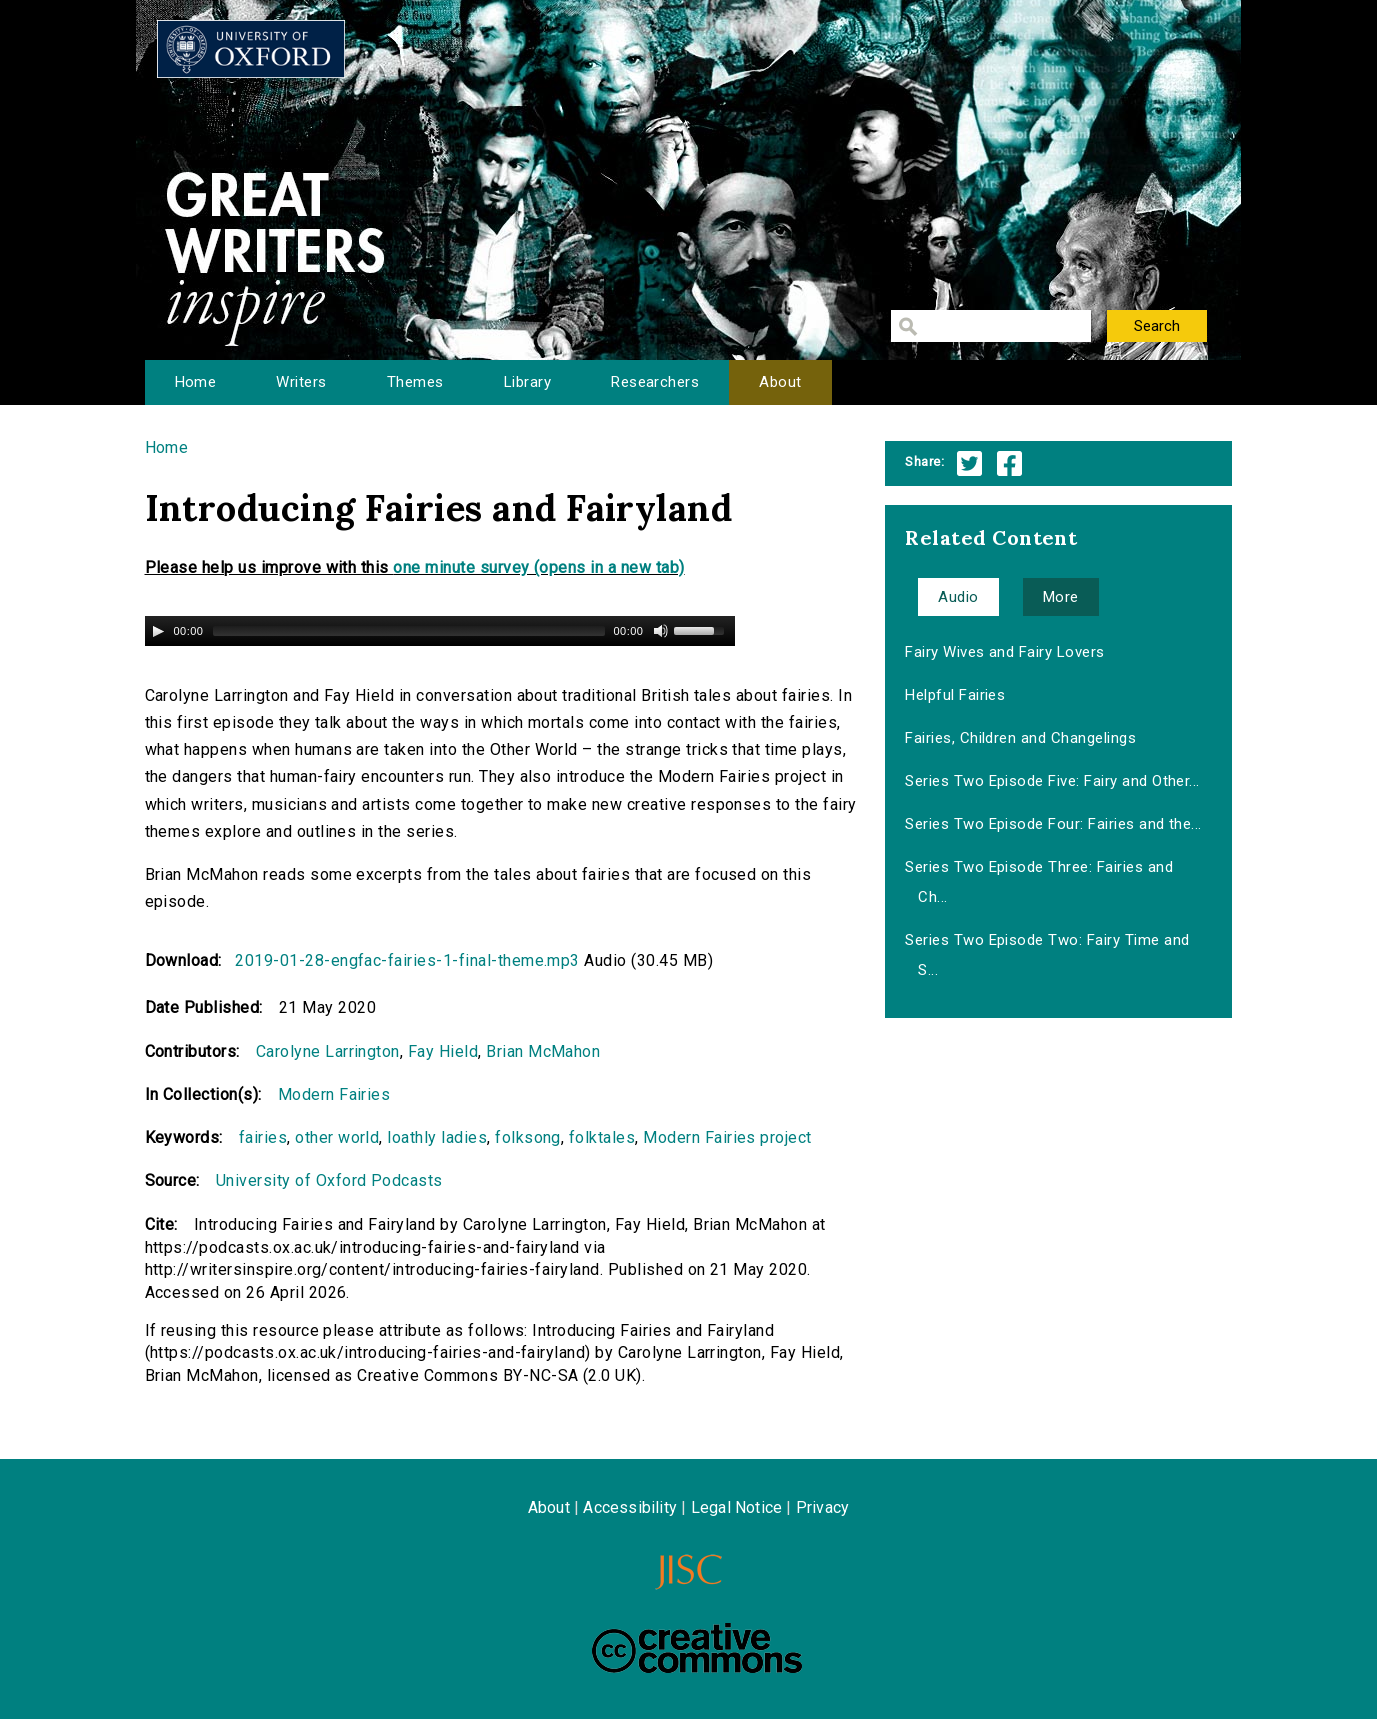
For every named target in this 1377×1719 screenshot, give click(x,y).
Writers (301, 382)
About (780, 382)
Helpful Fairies (955, 695)
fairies (263, 1137)
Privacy (822, 1507)
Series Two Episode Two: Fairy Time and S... (1047, 955)
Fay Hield (443, 1051)
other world (337, 1137)
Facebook (1009, 463)
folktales (602, 1137)
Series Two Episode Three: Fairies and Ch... (1039, 882)
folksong (528, 1137)
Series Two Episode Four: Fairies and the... (1053, 824)
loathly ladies (437, 1137)
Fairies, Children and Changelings (1020, 738)
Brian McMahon (543, 1051)
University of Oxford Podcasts (329, 1180)
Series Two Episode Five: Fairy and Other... (1052, 781)
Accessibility (630, 1507)
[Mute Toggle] (661, 631)
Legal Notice (736, 1507)
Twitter (969, 463)
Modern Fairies (334, 1094)
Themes (415, 382)
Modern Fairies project (727, 1137)
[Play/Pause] (158, 631)
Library (527, 382)
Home (196, 382)
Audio (958, 597)
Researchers (655, 382)
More (1061, 597)
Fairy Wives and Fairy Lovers (1004, 652)
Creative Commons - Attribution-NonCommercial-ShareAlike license (697, 1648)
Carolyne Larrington (328, 1051)
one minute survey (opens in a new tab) (538, 567)
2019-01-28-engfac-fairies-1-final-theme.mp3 (407, 960)
